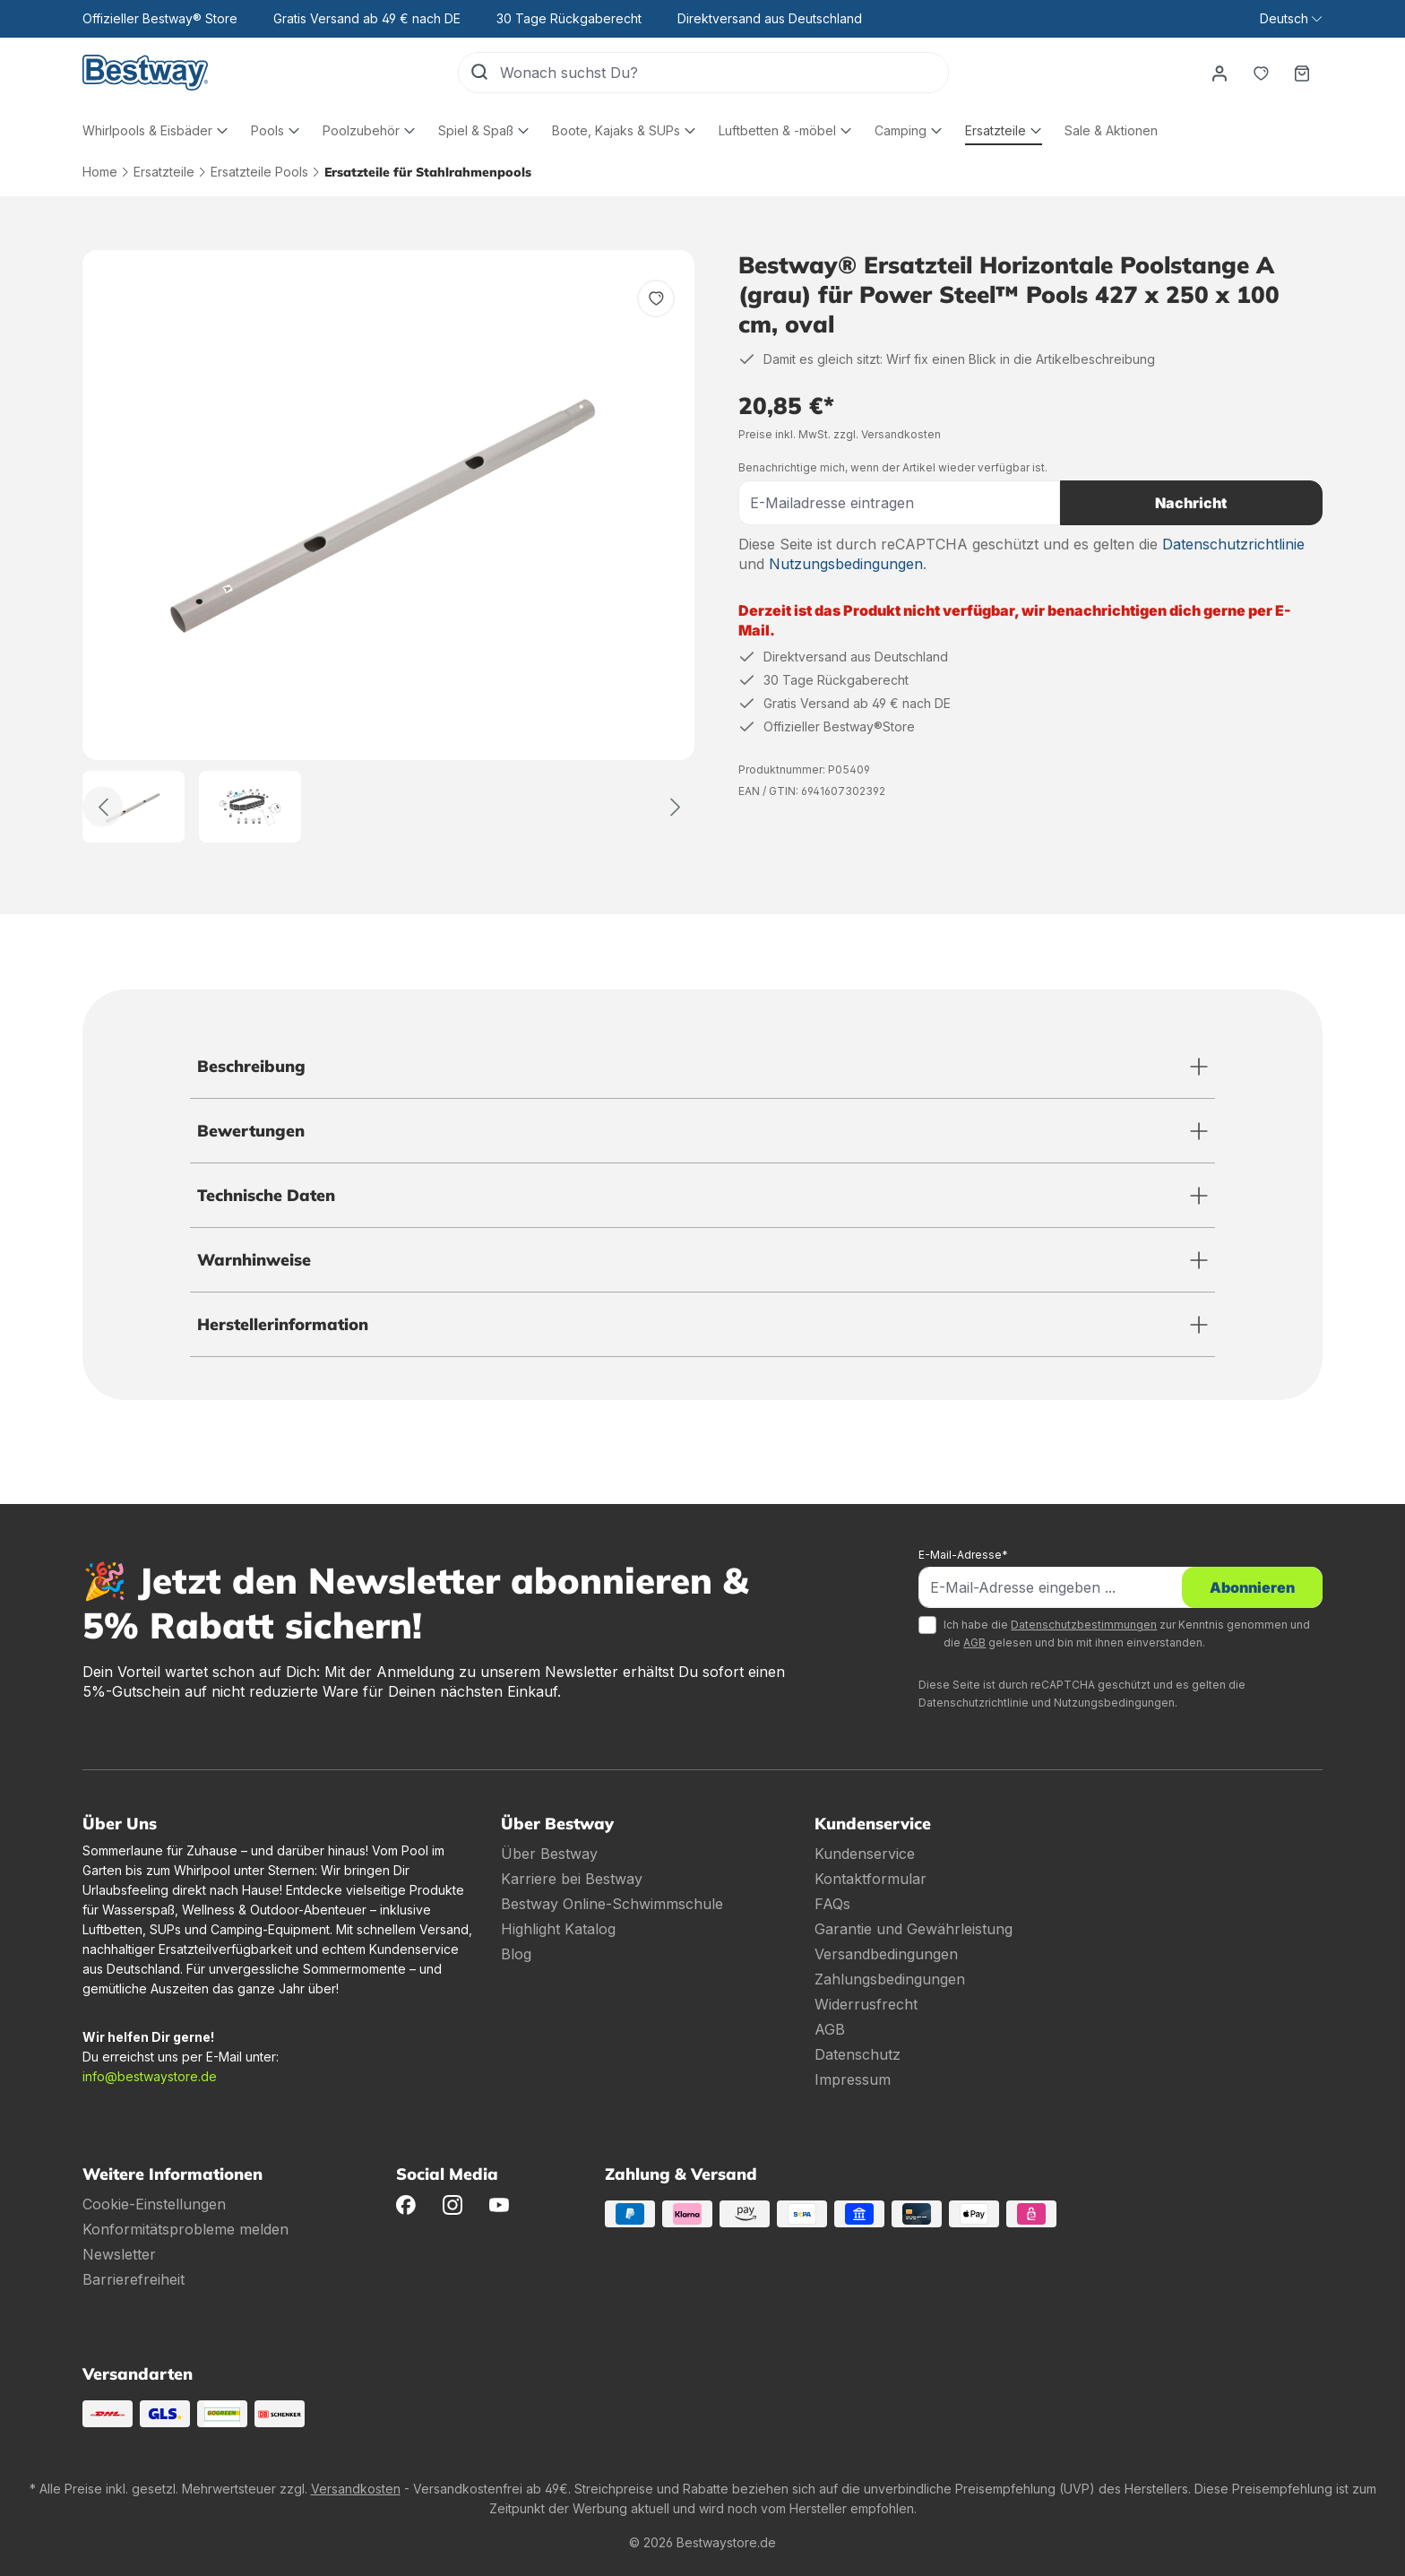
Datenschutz (858, 2054)
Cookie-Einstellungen (154, 2204)
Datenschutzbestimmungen (1084, 1624)
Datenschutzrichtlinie (1233, 544)
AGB (974, 1642)
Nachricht (1191, 503)
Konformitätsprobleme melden (185, 2229)
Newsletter (119, 2254)
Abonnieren (1252, 1587)
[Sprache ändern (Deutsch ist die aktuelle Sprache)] (1291, 19)
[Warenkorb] (1302, 72)
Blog (516, 1954)
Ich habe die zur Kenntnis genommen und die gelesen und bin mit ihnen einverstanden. (1127, 1633)
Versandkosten (356, 2488)
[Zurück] (102, 807)
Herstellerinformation (282, 1324)
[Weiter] (675, 807)
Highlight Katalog (558, 1929)
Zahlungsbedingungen (890, 1979)
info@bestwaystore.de (149, 2076)
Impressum (853, 2079)
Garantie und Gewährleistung (914, 1929)
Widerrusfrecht (866, 2004)
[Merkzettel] (1260, 72)
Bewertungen (251, 1130)
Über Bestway (549, 1854)
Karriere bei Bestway (571, 1879)
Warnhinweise (254, 1259)
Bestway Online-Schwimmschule (612, 1904)
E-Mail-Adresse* (963, 1554)
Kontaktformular (871, 1879)
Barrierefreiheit (133, 2279)
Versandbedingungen (886, 1954)
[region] (388, 546)
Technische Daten (266, 1195)
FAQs (832, 1904)
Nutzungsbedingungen (846, 564)
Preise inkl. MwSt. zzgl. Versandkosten (839, 434)
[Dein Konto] (1219, 72)
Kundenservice (865, 1854)
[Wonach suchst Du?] (724, 72)
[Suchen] (479, 72)
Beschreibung (251, 1066)
